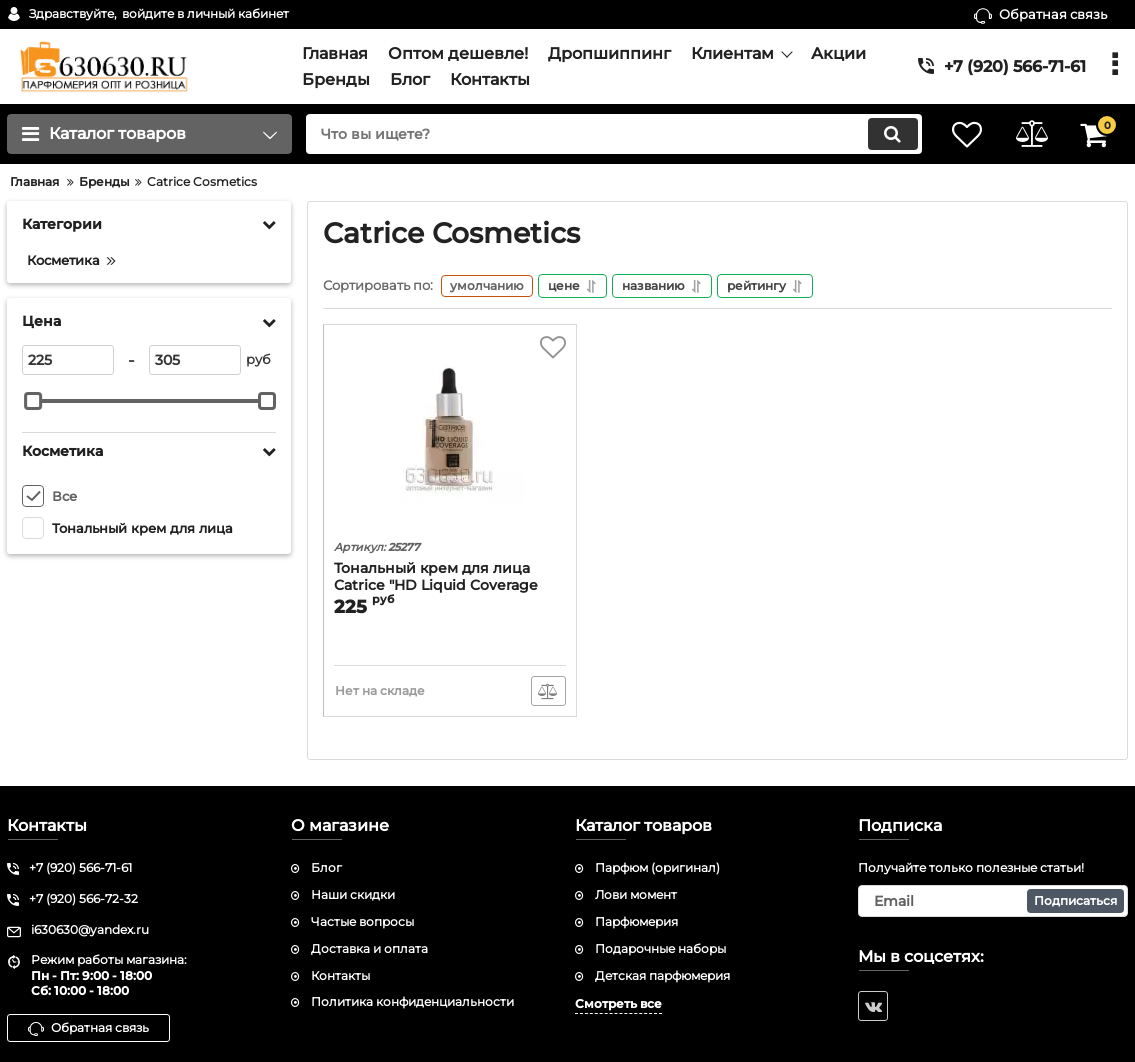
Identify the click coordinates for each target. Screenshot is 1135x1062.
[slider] (33, 401)
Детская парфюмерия (662, 975)
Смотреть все (618, 1004)
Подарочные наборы (660, 948)
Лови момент (636, 894)
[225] (68, 360)
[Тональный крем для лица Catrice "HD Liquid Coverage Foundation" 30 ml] (450, 436)
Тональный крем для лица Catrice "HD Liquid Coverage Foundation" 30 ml (436, 587)
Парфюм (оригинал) (657, 868)
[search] (605, 134)
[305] (195, 360)
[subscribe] (993, 901)
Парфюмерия (636, 921)
